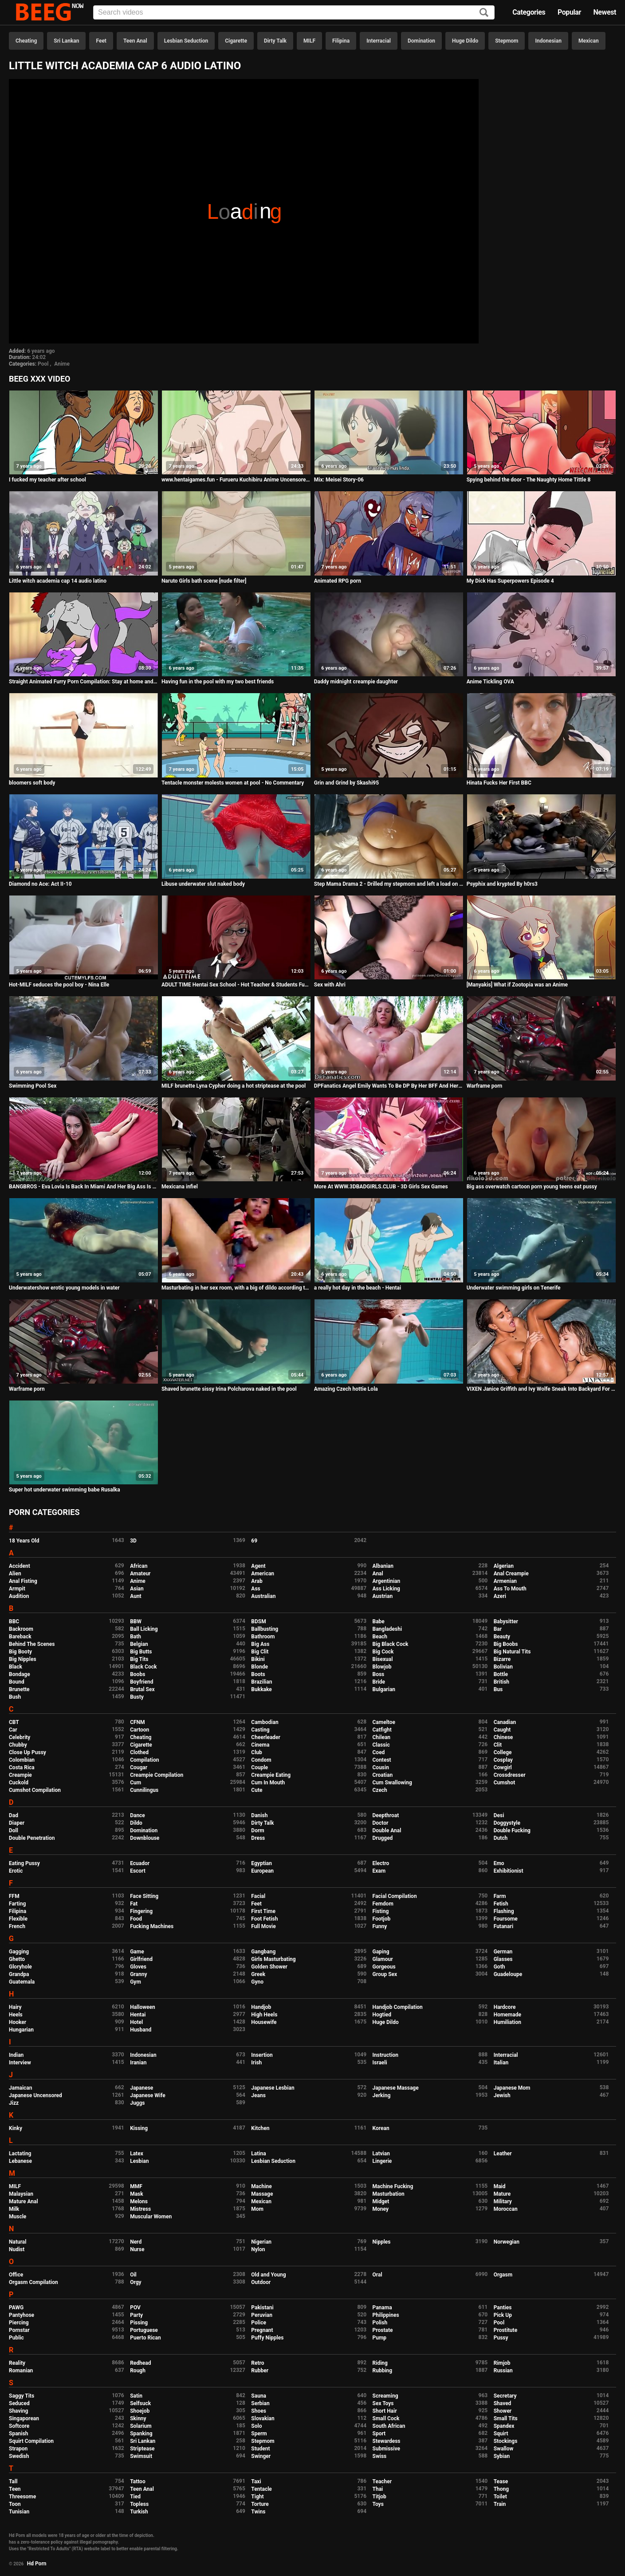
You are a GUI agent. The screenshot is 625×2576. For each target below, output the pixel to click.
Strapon (18, 2449)
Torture (259, 2504)
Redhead (140, 2363)
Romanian (21, 2370)
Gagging (19, 1952)
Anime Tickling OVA (490, 682)
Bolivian (503, 1667)
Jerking (382, 2095)
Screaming (385, 2396)
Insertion (261, 2055)
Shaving (18, 2411)
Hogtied (382, 2015)
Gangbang (263, 1952)
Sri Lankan (66, 41)
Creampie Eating (271, 1775)
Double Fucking (512, 1830)
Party (136, 2315)
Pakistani (262, 2307)
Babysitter (506, 1621)
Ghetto (17, 1959)
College (503, 1752)
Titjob (379, 2496)
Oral (377, 2275)
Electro (381, 1863)
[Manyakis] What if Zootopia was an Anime (517, 985)
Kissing (139, 2128)
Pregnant (262, 2330)
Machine (261, 2186)
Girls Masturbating (273, 1959)
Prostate (383, 2330)
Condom (261, 1760)
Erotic (16, 1871)
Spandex (504, 2426)
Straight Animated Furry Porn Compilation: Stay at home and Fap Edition (83, 682)
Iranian (138, 2062)
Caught (502, 1730)
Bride (379, 1682)
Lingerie (382, 2161)
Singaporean (24, 2418)
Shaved (502, 2403)
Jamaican (20, 2088)
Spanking (141, 2433)
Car (13, 1730)
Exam (379, 1871)
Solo (256, 2426)
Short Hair (385, 2411)
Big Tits (139, 1659)
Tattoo (137, 2481)
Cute (256, 1790)
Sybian (502, 2456)
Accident (19, 1566)
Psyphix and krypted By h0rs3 (502, 884)
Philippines (386, 2315)
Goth (499, 1967)
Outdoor (261, 2282)
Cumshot (504, 1782)
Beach (380, 1636)
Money (381, 2209)
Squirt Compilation (31, 2441)
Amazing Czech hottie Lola (346, 1389)
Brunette (19, 1689)
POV (135, 2307)
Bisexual (383, 1659)
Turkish (139, 2512)
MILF (309, 41)
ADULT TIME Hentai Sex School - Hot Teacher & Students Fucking (236, 985)
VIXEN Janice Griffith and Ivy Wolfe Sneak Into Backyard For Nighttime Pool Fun (541, 1389)
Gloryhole (20, 1967)
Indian (16, 2055)
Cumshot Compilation (35, 1790)
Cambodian (264, 1722)
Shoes (258, 2411)
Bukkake (261, 1689)
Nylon (258, 2249)
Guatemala (22, 1982)
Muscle (17, 2216)
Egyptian (261, 1863)
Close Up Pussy (27, 1752)
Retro (257, 2363)
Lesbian (139, 2161)
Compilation (144, 1760)
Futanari (503, 1926)
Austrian (383, 1596)
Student (260, 2449)
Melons (139, 2201)
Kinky (15, 2128)
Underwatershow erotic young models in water (64, 1288)
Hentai (137, 2015)
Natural (17, 2242)
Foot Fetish (264, 1919)
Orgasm (503, 2275)
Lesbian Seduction (186, 41)
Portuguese (144, 2330)
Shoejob (139, 2411)
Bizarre (502, 1659)
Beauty (502, 1636)
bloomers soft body (32, 783)
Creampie (20, 1775)
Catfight (382, 1730)
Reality (17, 2363)
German (503, 1952)
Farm (500, 1896)
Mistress (140, 2209)
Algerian (504, 1566)
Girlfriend (141, 1959)
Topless (139, 2504)
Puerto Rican (145, 2338)
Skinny (138, 2418)
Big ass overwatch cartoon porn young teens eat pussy (532, 1186)
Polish (380, 2323)
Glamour (383, 1959)
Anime (62, 364)
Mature (502, 2194)
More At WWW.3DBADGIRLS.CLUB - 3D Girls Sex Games (381, 1186)
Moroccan (506, 2209)
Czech (380, 1790)
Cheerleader (265, 1737)
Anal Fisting (23, 1581)
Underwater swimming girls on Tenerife (514, 1288)
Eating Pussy (24, 1863)
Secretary (505, 2396)
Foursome (506, 1919)
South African (389, 2426)
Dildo (136, 1823)
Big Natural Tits (512, 1652)
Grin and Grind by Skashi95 (346, 783)
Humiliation (507, 2022)
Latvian (381, 2153)
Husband (140, 2030)
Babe (379, 1621)
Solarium (140, 2426)
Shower (503, 2411)
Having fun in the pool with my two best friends (217, 682)
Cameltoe (384, 1722)
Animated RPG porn (337, 581)
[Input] (294, 12)
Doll (13, 1830)
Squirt (501, 2433)
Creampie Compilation (156, 1775)
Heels (16, 2015)
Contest (382, 1760)
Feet (101, 41)
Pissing (139, 2323)
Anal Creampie (511, 1573)
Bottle (501, 1674)
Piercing (19, 2323)
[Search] (484, 13)
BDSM (258, 1621)
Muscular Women (151, 2216)
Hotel (136, 2022)
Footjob (382, 1919)
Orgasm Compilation (33, 2282)
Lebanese (20, 2161)
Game (137, 1952)
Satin (136, 2396)
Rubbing (383, 2370)
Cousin (381, 1767)
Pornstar (19, 2330)
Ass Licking (386, 1589)
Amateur (140, 1573)
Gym (135, 1982)
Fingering (141, 1911)
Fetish (501, 1904)
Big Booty (20, 1652)
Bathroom (263, 1636)
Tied (135, 2496)
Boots (258, 1674)
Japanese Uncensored (35, 2095)
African (138, 1566)
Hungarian (21, 2030)
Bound (16, 1682)
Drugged (383, 1838)
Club (256, 1752)
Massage (262, 2194)
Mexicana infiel (179, 1186)
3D (133, 1541)
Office (16, 2275)
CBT (14, 1722)
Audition (19, 1596)
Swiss (380, 2456)
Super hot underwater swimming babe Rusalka (64, 1490)
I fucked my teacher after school (47, 480)
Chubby (18, 1745)
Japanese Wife (147, 2095)
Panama (382, 2307)
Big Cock (383, 1652)
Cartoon (139, 1730)
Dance (137, 1815)
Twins (258, 2512)
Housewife (263, 2022)
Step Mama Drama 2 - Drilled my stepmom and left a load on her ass (389, 884)
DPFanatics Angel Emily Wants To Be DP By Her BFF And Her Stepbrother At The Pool (389, 1086)
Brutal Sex (142, 1689)
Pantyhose (21, 2315)
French (17, 1926)
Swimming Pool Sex (32, 1086)
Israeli (380, 2062)
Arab (256, 1581)
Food (136, 1919)
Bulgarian (384, 1689)
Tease (501, 2481)
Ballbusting (264, 1629)
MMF (136, 2186)
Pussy (501, 2338)
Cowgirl (503, 1767)
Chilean (382, 1737)
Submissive (386, 2449)
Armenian (505, 1581)
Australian (263, 1596)
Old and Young (268, 2275)
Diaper (16, 1823)
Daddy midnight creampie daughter (356, 682)
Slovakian (262, 2418)
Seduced (19, 2403)
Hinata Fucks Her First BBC (499, 783)
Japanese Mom (512, 2088)
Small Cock (386, 2418)
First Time (263, 1911)
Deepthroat (386, 1815)
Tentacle (261, 2489)
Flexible (18, 1919)
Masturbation (389, 2194)
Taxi (256, 2481)
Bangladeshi (387, 1629)
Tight (257, 2496)
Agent (258, 1566)
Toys (378, 2504)
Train (500, 2504)
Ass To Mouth (510, 1589)
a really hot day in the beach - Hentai (357, 1288)
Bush (15, 1697)
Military (503, 2201)
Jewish (502, 2095)
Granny (138, 1974)
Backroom (21, 1629)
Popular (569, 12)
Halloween (142, 2007)
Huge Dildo (465, 41)
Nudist (16, 2249)
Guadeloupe (508, 1974)
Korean (381, 2128)
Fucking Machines (151, 1926)
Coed (379, 1752)
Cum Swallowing (392, 1782)
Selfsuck (140, 2403)
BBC (14, 1621)
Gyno (257, 1982)
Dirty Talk (275, 41)
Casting (260, 1730)
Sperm (259, 2433)
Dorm (257, 1830)
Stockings (506, 2441)
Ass (255, 1589)
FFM (14, 1896)
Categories (528, 12)
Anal (378, 1573)
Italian (501, 2062)
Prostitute (505, 2330)
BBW (136, 1621)
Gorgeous (384, 1967)
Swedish (19, 2456)
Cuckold (18, 1782)
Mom (257, 2209)
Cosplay (503, 1760)
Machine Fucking (393, 2186)
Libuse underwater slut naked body (203, 884)
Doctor (381, 1823)
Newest (604, 12)
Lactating (20, 2153)
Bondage (19, 1674)
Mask (136, 2194)
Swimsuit (141, 2456)
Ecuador (139, 1863)
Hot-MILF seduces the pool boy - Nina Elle (59, 985)
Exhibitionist (508, 1871)
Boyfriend (141, 1682)
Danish (259, 1815)
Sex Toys (383, 2403)
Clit (498, 1745)
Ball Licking (144, 1629)
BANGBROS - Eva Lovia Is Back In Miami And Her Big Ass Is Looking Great (83, 1186)
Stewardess (387, 2441)
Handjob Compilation (398, 2007)
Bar (498, 1629)
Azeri (500, 1596)
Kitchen (260, 2128)
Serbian (260, 2403)
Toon (15, 2504)
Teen (15, 2489)
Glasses (503, 1959)
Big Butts (141, 1652)
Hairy (15, 2007)
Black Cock (143, 1667)
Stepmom (506, 41)
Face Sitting (144, 1896)
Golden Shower (269, 1967)
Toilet (500, 2496)
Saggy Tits (21, 2396)
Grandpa (19, 1974)
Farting (17, 1904)
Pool (43, 364)
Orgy (135, 2282)
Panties (503, 2307)
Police (258, 2323)
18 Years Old (24, 1541)
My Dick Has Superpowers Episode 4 (510, 581)
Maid (500, 2186)
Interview (20, 2062)
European (262, 1871)
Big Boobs (506, 1644)
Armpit (17, 1589)
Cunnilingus (144, 1790)
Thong (501, 2489)
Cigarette (236, 41)
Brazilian (261, 1682)
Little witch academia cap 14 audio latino (57, 581)
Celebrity (19, 1737)
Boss (379, 1674)
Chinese (503, 1737)
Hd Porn (37, 2563)
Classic (381, 1745)
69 (254, 1541)
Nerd (136, 2242)
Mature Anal (23, 2201)
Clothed (139, 1752)
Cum (135, 1782)
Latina (258, 2153)
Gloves (138, 1967)
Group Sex (385, 1974)
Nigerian (261, 2242)
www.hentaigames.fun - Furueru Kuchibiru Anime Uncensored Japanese (236, 480)
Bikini (257, 1659)
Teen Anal (135, 41)
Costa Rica (22, 1767)
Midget (381, 2201)
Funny (380, 1926)
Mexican (588, 41)
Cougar (138, 1767)
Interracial (378, 41)
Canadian (505, 1722)
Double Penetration (32, 1838)
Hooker (17, 2022)
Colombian (22, 1760)
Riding (380, 2363)
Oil (133, 2275)
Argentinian (387, 1581)
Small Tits (506, 2418)
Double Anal (387, 1830)
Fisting (381, 1911)
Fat (134, 1904)
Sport (379, 2433)
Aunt (136, 1596)
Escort (137, 1871)
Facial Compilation (395, 1896)
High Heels (264, 2015)
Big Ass (260, 1644)
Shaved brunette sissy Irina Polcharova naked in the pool (229, 1389)
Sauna (258, 2396)
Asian (137, 1589)
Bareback (20, 1636)
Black (15, 1667)
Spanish (18, 2433)
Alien (15, 1573)
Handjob (261, 2007)
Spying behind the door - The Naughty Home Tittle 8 (529, 480)
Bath (135, 1636)
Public (16, 2338)
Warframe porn (485, 1086)
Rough (137, 2370)
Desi (499, 1815)
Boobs (137, 1674)
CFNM (137, 1722)
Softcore (19, 2426)
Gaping (381, 1952)
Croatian (383, 1775)
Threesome (22, 2496)
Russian (503, 2370)
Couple (259, 1767)
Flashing (504, 1911)
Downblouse (144, 1838)
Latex (136, 2153)
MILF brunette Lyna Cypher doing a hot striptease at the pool (233, 1086)
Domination (421, 41)
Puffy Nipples (267, 2338)
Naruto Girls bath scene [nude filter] (204, 581)
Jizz (14, 2103)
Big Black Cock (391, 1644)
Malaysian (21, 2194)
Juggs (137, 2103)
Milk (14, 2209)
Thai (378, 2489)
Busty (137, 1697)
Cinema (260, 1745)
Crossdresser (510, 1775)
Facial (258, 1896)
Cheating (26, 41)
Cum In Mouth (268, 1782)
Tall (13, 2481)
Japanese (141, 2088)
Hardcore (505, 2007)
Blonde (259, 1667)
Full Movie (263, 1926)
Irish (256, 2062)
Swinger (261, 2456)
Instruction (386, 2055)
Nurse (137, 2249)
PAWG (16, 2307)
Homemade (507, 2015)
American (262, 1573)
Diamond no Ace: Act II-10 (40, 884)
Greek (258, 1974)
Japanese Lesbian (272, 2088)
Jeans (258, 2095)
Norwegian (506, 2242)
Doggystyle (507, 1823)
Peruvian (261, 2315)
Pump (380, 2338)
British (501, 1682)
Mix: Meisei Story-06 (339, 480)
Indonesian (548, 41)
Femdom (383, 1904)
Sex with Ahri (330, 985)
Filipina (341, 41)
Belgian (139, 1644)
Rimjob (502, 2363)
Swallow (504, 2449)
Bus (498, 1689)
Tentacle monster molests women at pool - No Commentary (232, 783)
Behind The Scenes (32, 1644)
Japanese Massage (396, 2088)
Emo (499, 1863)
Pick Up (503, 2315)
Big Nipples (22, 1659)
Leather (503, 2153)
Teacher (382, 2481)
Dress (258, 1838)
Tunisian (19, 2512)
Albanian (383, 1566)
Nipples (382, 2242)
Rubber (259, 2370)
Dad (13, 1815)
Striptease (142, 2449)
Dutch (501, 1838)
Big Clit (259, 1652)
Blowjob (382, 1667)
